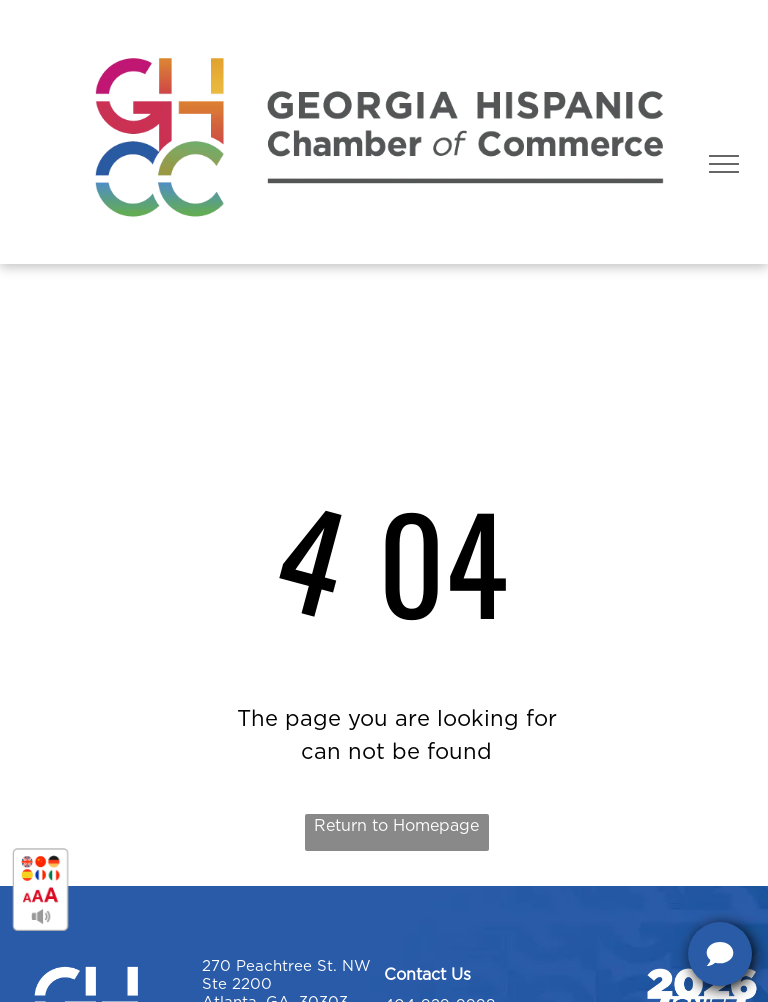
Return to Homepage (396, 826)
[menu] (724, 164)
